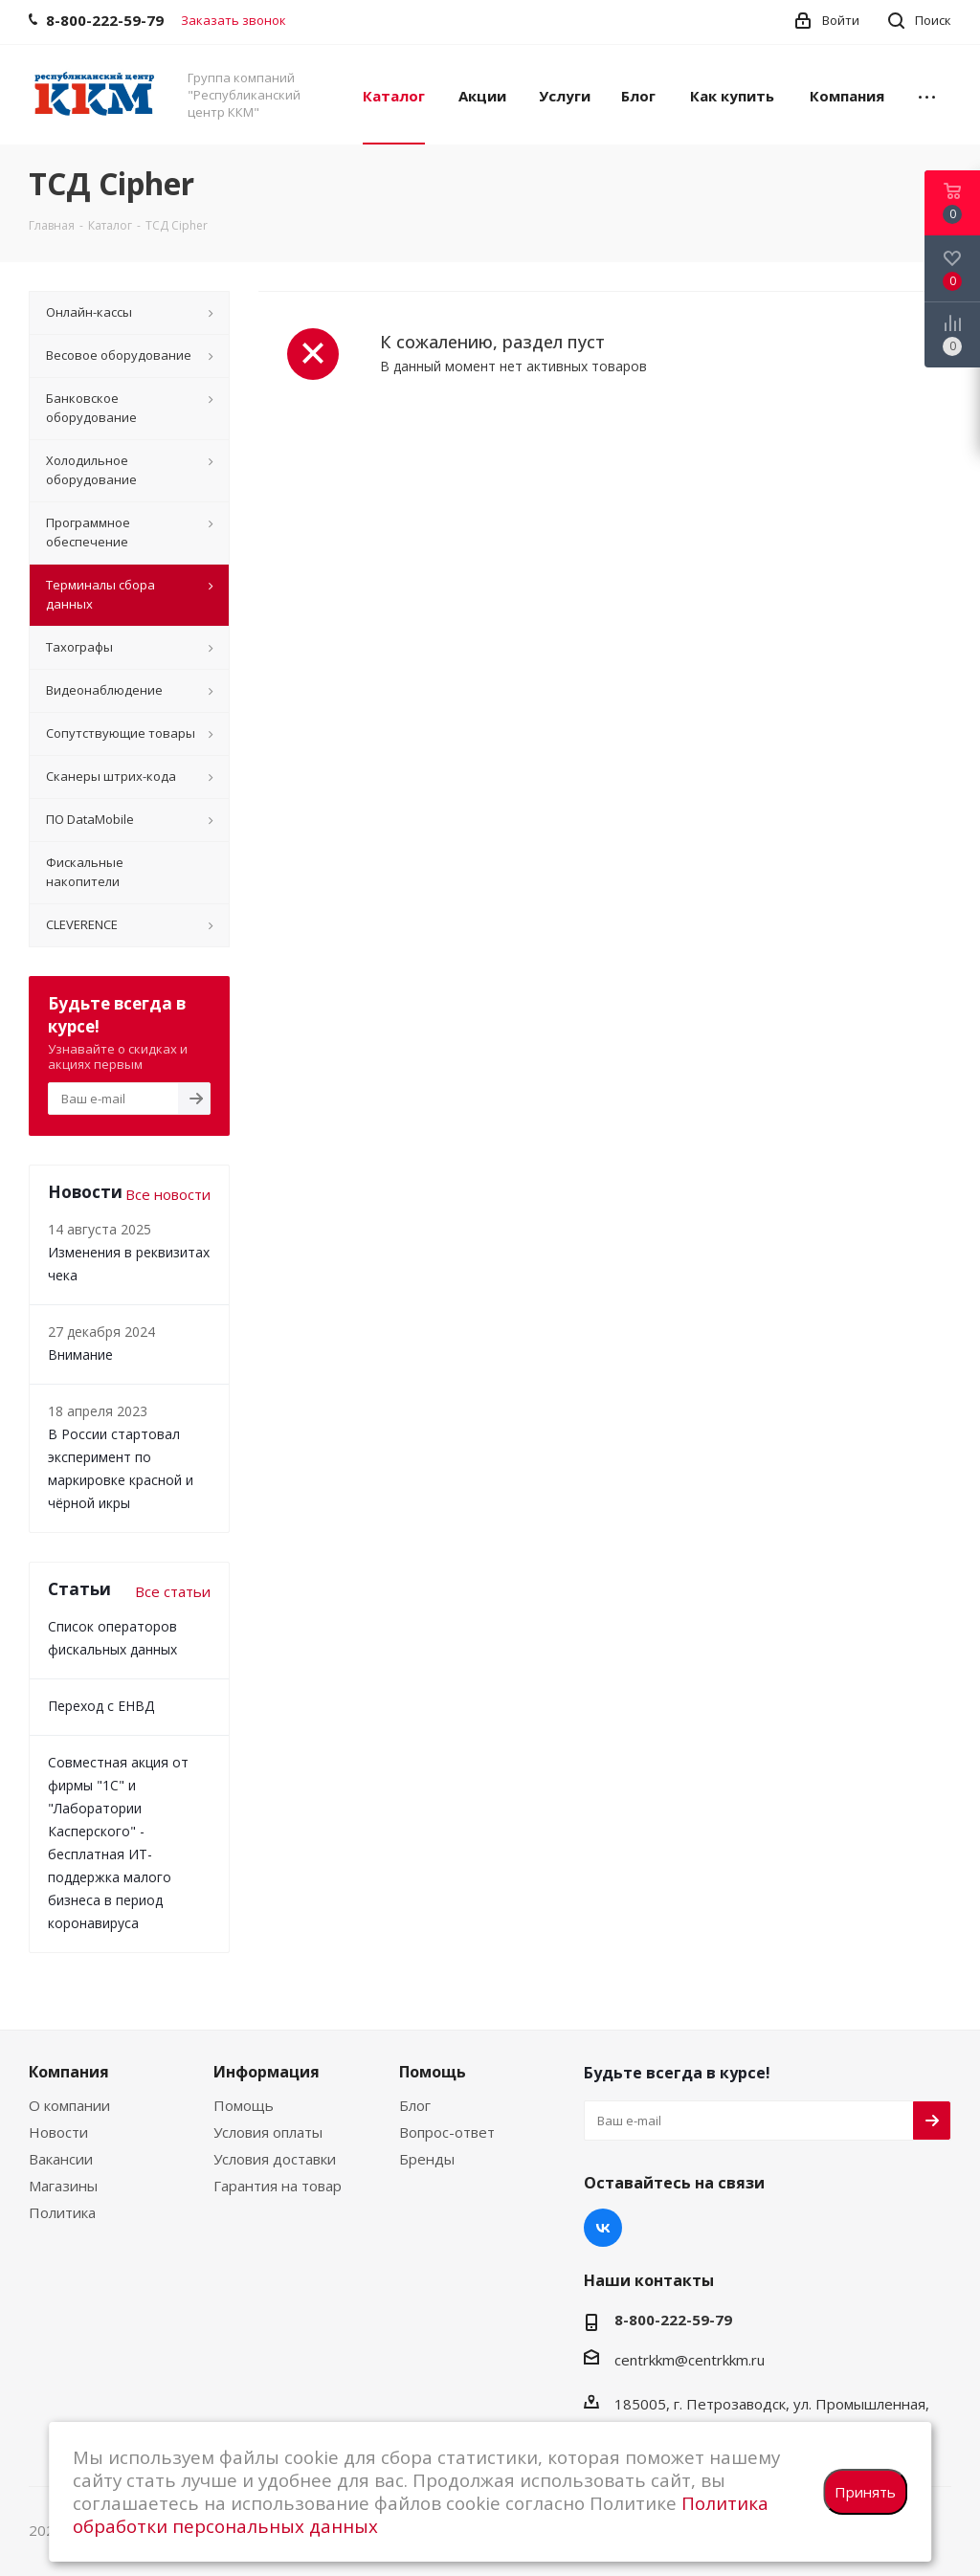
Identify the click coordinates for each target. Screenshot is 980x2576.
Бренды (427, 2158)
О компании (69, 2105)
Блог (415, 2105)
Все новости (168, 1194)
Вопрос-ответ (447, 2132)
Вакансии (61, 2158)
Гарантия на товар (277, 2185)
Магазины (63, 2185)
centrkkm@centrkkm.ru (689, 2359)
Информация (266, 2071)
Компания (69, 2071)
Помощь (243, 2105)
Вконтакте (603, 2228)
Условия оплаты (268, 2132)
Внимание (80, 1354)
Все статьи (173, 1591)
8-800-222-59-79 (673, 2319)
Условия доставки (274, 2158)
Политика (62, 2212)
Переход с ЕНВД (101, 1706)
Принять (865, 2491)
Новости (58, 2132)
